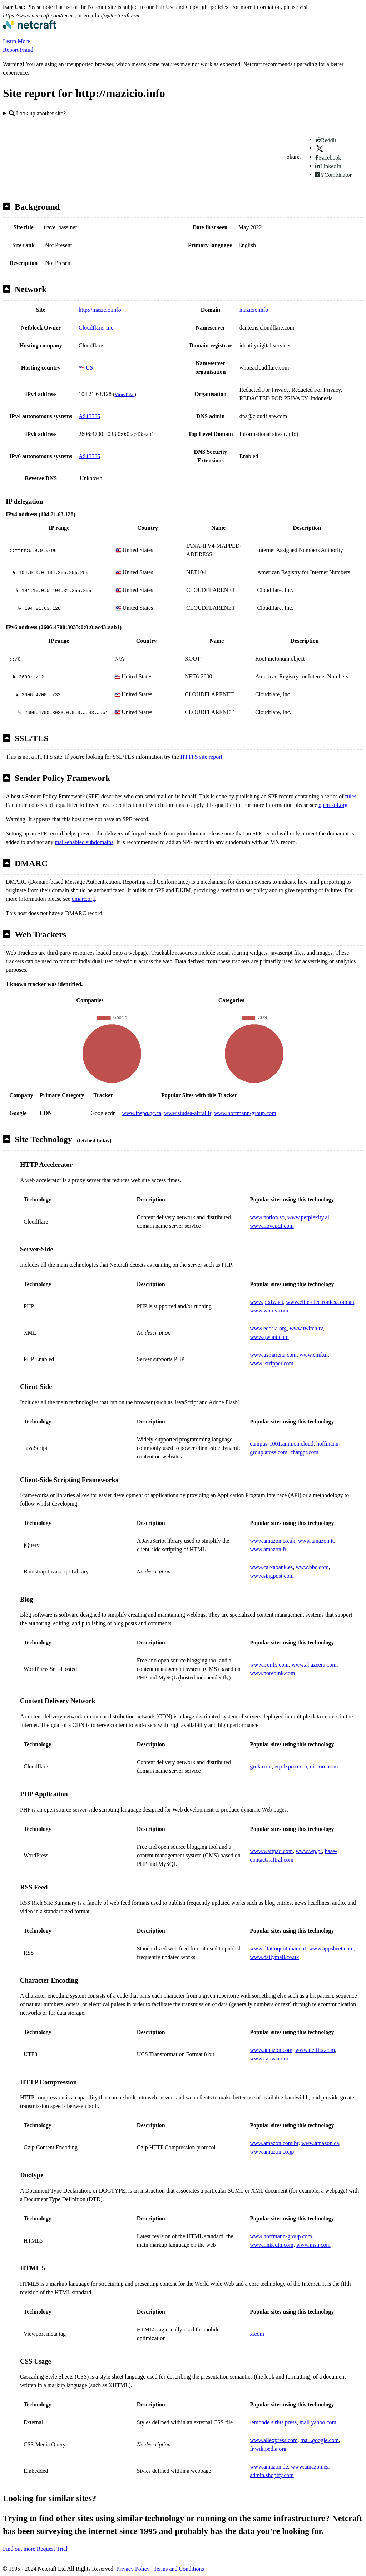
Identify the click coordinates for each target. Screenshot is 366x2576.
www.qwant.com (269, 1337)
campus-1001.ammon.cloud (281, 1444)
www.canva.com (269, 2058)
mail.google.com (319, 2440)
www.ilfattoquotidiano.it (278, 1948)
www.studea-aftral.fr (187, 1113)
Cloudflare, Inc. (97, 328)
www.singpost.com (272, 1576)
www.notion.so (267, 1217)
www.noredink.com (272, 1673)
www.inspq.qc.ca (142, 1113)
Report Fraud (18, 50)
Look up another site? (37, 113)
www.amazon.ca (320, 2143)
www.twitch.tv (306, 1328)
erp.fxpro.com (290, 1766)
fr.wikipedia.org (268, 2449)
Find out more (19, 2549)
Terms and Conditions (179, 2569)
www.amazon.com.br (274, 2143)
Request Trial (52, 2549)
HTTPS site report (201, 757)
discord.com (324, 1766)
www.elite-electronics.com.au (320, 1302)
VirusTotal (124, 394)
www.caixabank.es (271, 1567)
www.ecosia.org (268, 1328)
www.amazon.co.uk (272, 1541)
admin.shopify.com (272, 2475)
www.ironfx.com (269, 1665)
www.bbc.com (312, 1567)
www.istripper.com (271, 1363)
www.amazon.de (269, 2467)
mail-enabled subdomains (84, 842)
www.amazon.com (271, 2050)
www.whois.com (269, 1310)
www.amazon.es (309, 2467)
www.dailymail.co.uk (274, 1957)
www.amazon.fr (268, 1549)
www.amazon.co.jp (272, 2152)
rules (350, 796)
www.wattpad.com (271, 1851)
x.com (257, 2334)
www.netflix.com (315, 2050)
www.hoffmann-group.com (245, 1113)
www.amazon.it (316, 1541)
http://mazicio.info (100, 310)
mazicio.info (253, 310)
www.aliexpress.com (273, 2440)
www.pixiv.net (266, 1302)
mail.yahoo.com (318, 2422)
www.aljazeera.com (314, 1665)
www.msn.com (313, 2245)
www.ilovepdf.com (272, 1226)
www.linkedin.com (271, 2245)
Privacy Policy (133, 2569)
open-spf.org (332, 805)
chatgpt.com (304, 1452)
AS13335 (89, 416)
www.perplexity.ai (308, 1217)
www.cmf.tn (314, 1355)
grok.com (261, 1766)
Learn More (16, 41)
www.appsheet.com (331, 1948)
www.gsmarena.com (273, 1355)
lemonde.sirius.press (273, 2422)
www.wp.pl (309, 1851)
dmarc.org (83, 899)
